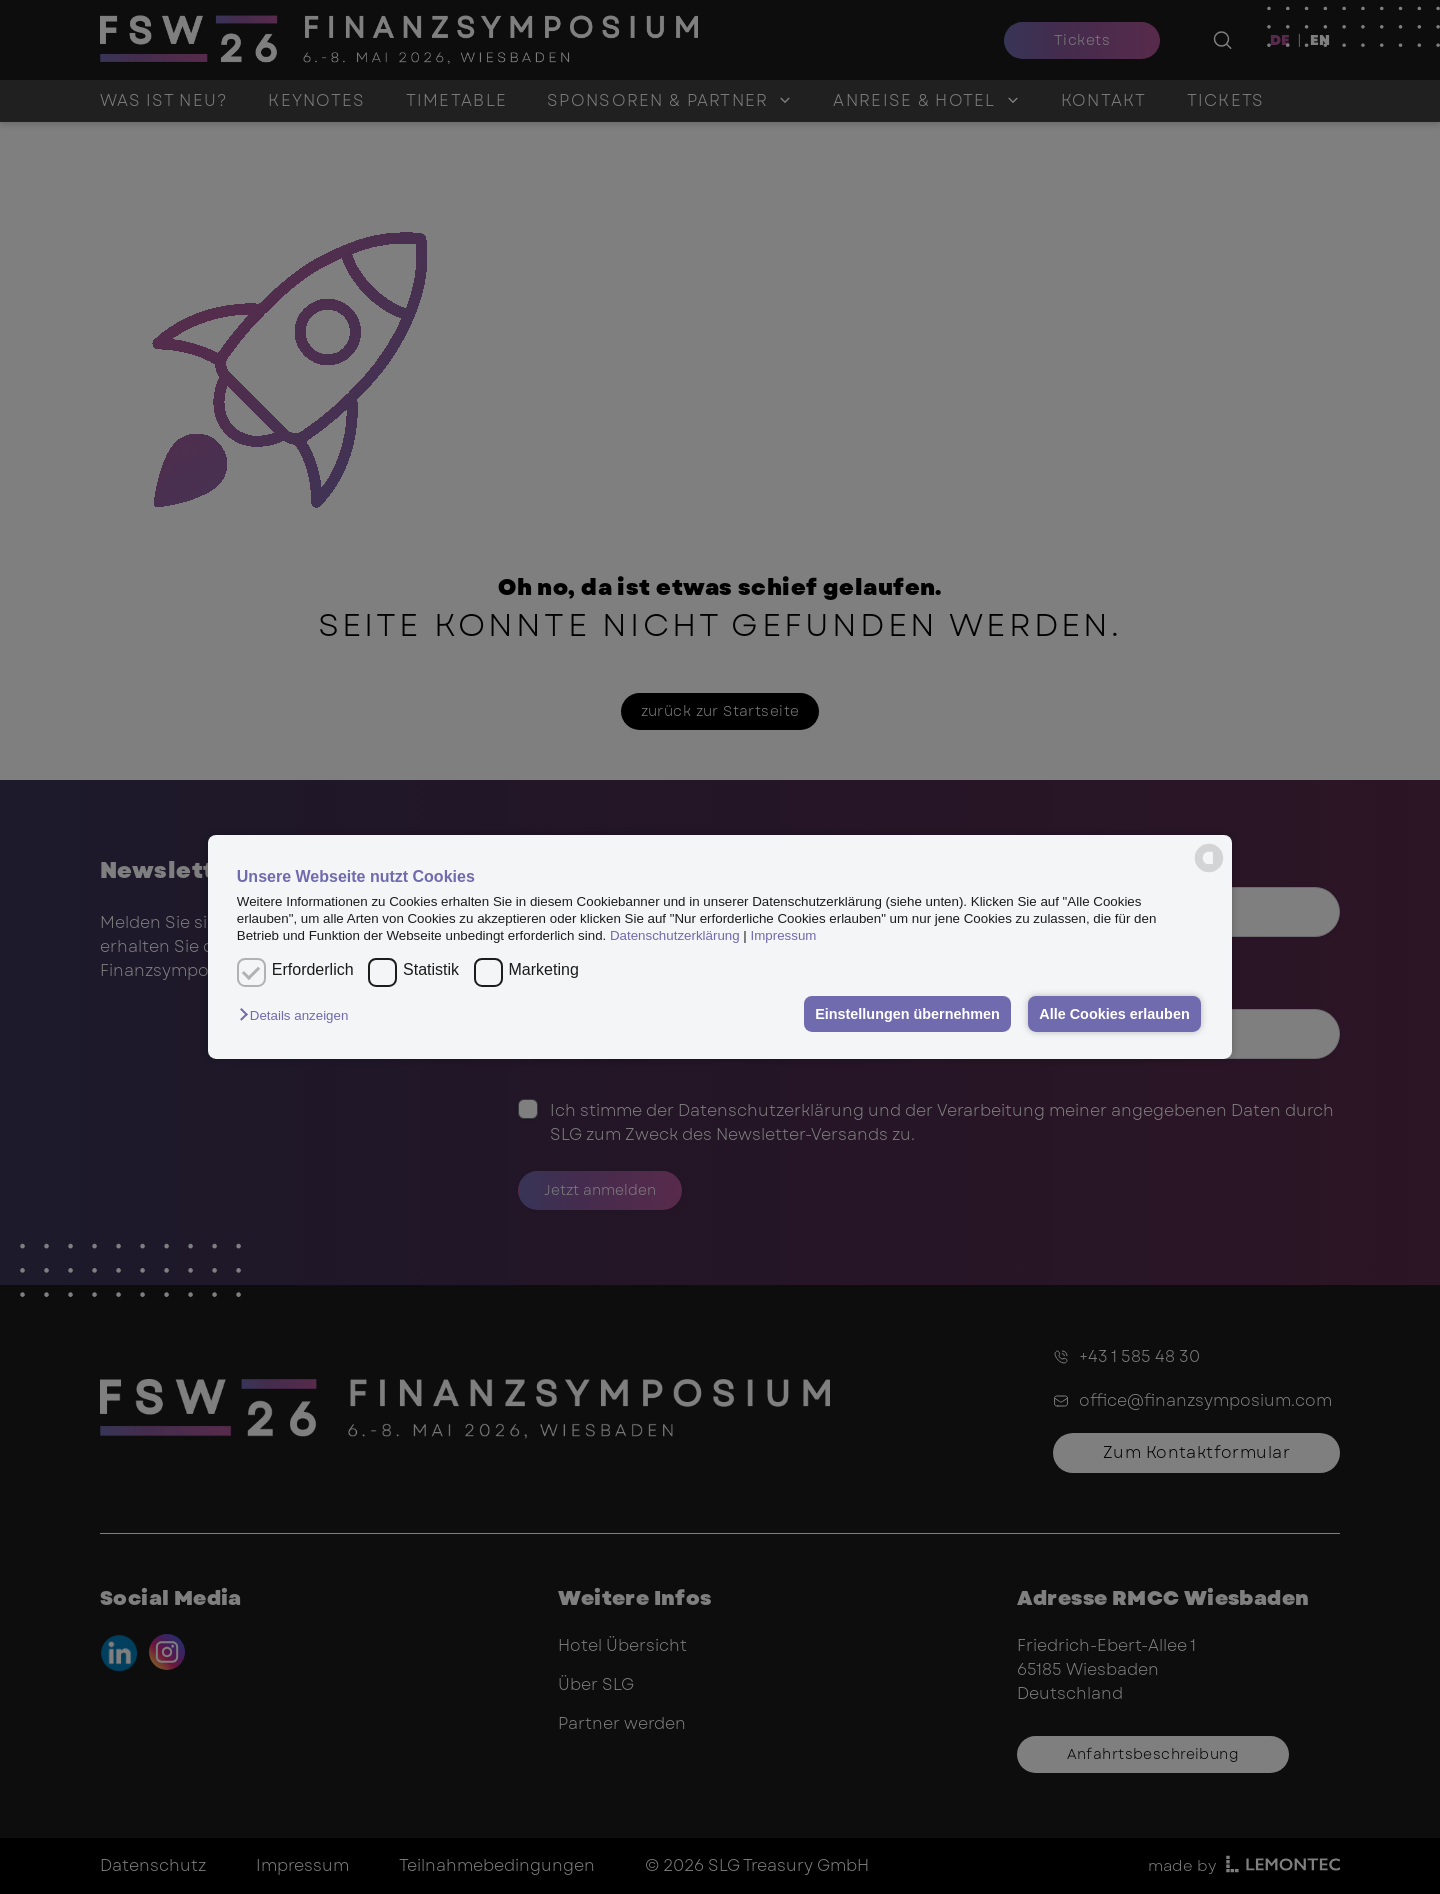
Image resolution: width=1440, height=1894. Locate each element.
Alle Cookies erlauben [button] (1114, 1014)
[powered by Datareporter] (1209, 858)
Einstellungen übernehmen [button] (907, 1014)
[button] (298, 1015)
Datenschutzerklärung (675, 935)
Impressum (784, 935)
